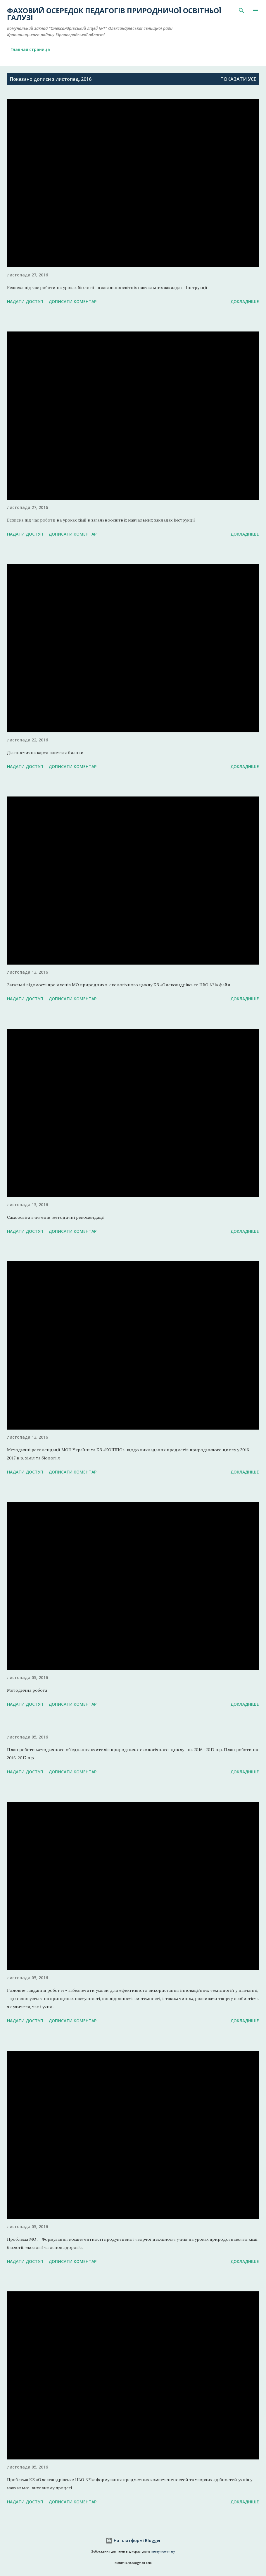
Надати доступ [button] (25, 301)
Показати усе (238, 79)
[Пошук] (241, 10)
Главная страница (30, 49)
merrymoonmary (163, 2551)
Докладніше (244, 301)
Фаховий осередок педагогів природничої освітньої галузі (114, 14)
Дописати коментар (72, 301)
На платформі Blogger (133, 2540)
